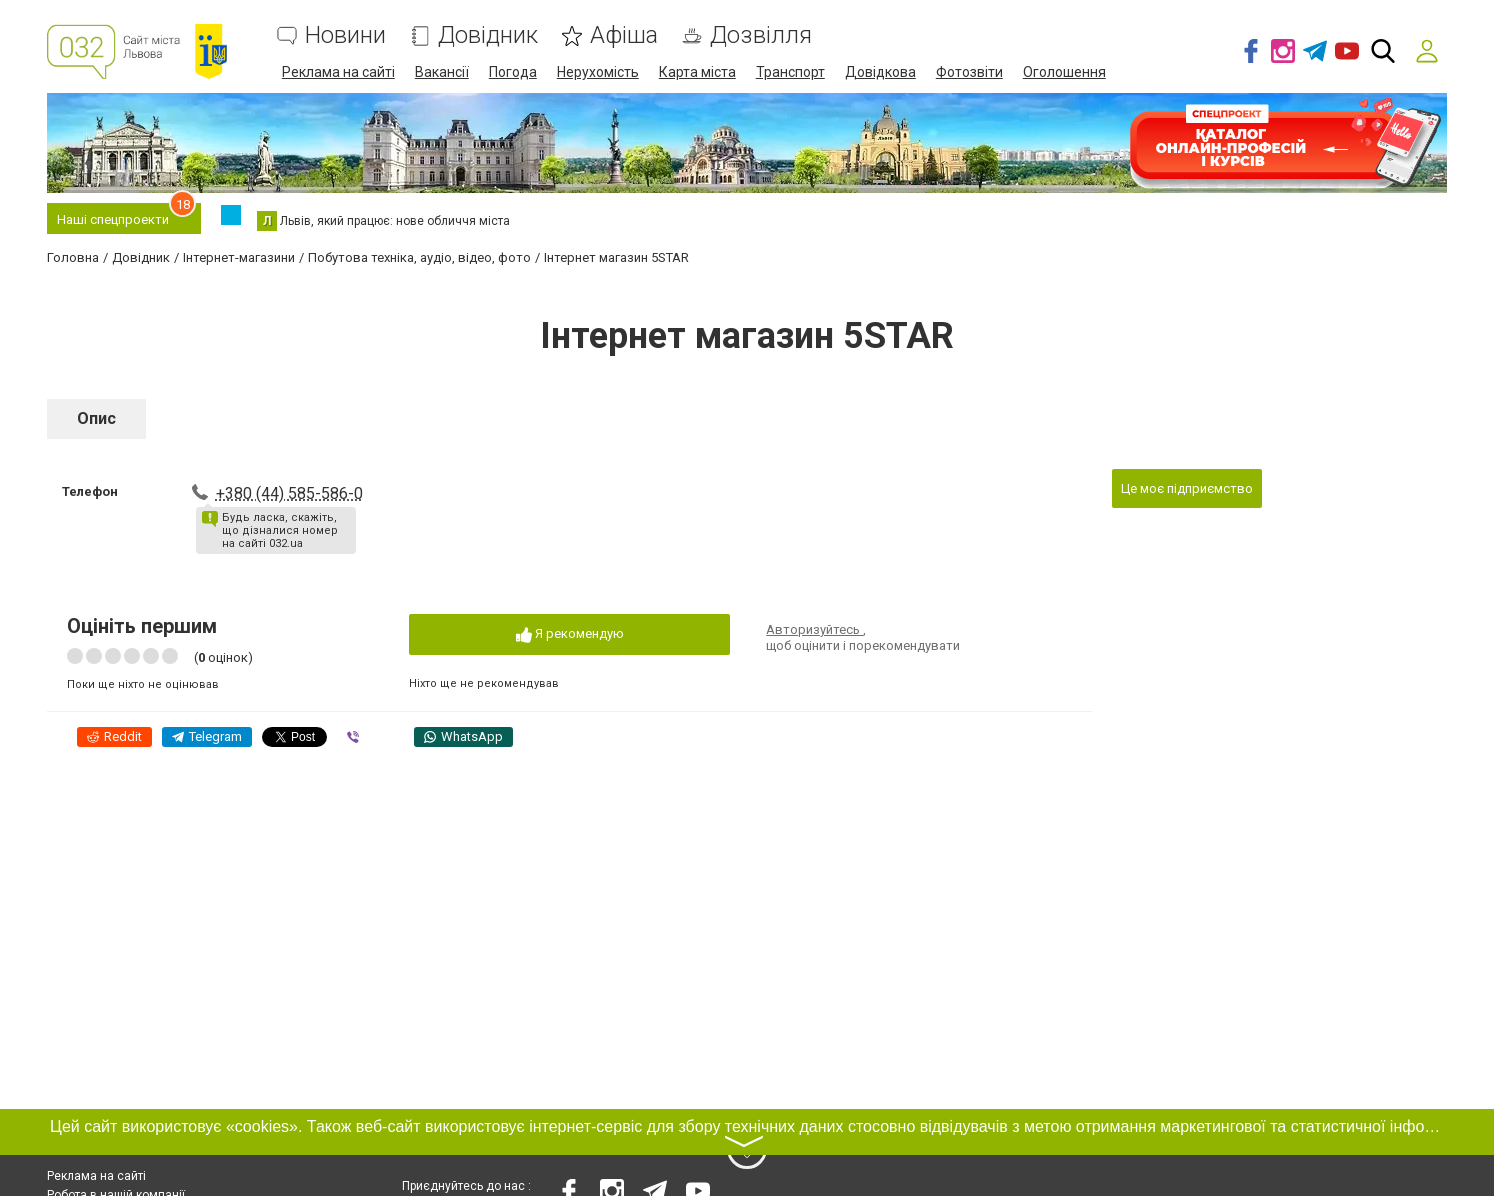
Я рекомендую (570, 634)
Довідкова (880, 72)
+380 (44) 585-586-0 (289, 493)
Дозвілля (761, 35)
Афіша (624, 35)
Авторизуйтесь (814, 629)
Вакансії (442, 72)
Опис (96, 418)
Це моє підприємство (1187, 488)
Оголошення (1064, 72)
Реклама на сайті (338, 72)
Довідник (488, 35)
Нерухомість (598, 72)
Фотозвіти (969, 72)
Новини (345, 35)
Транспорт (790, 72)
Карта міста (697, 72)
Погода (513, 72)
